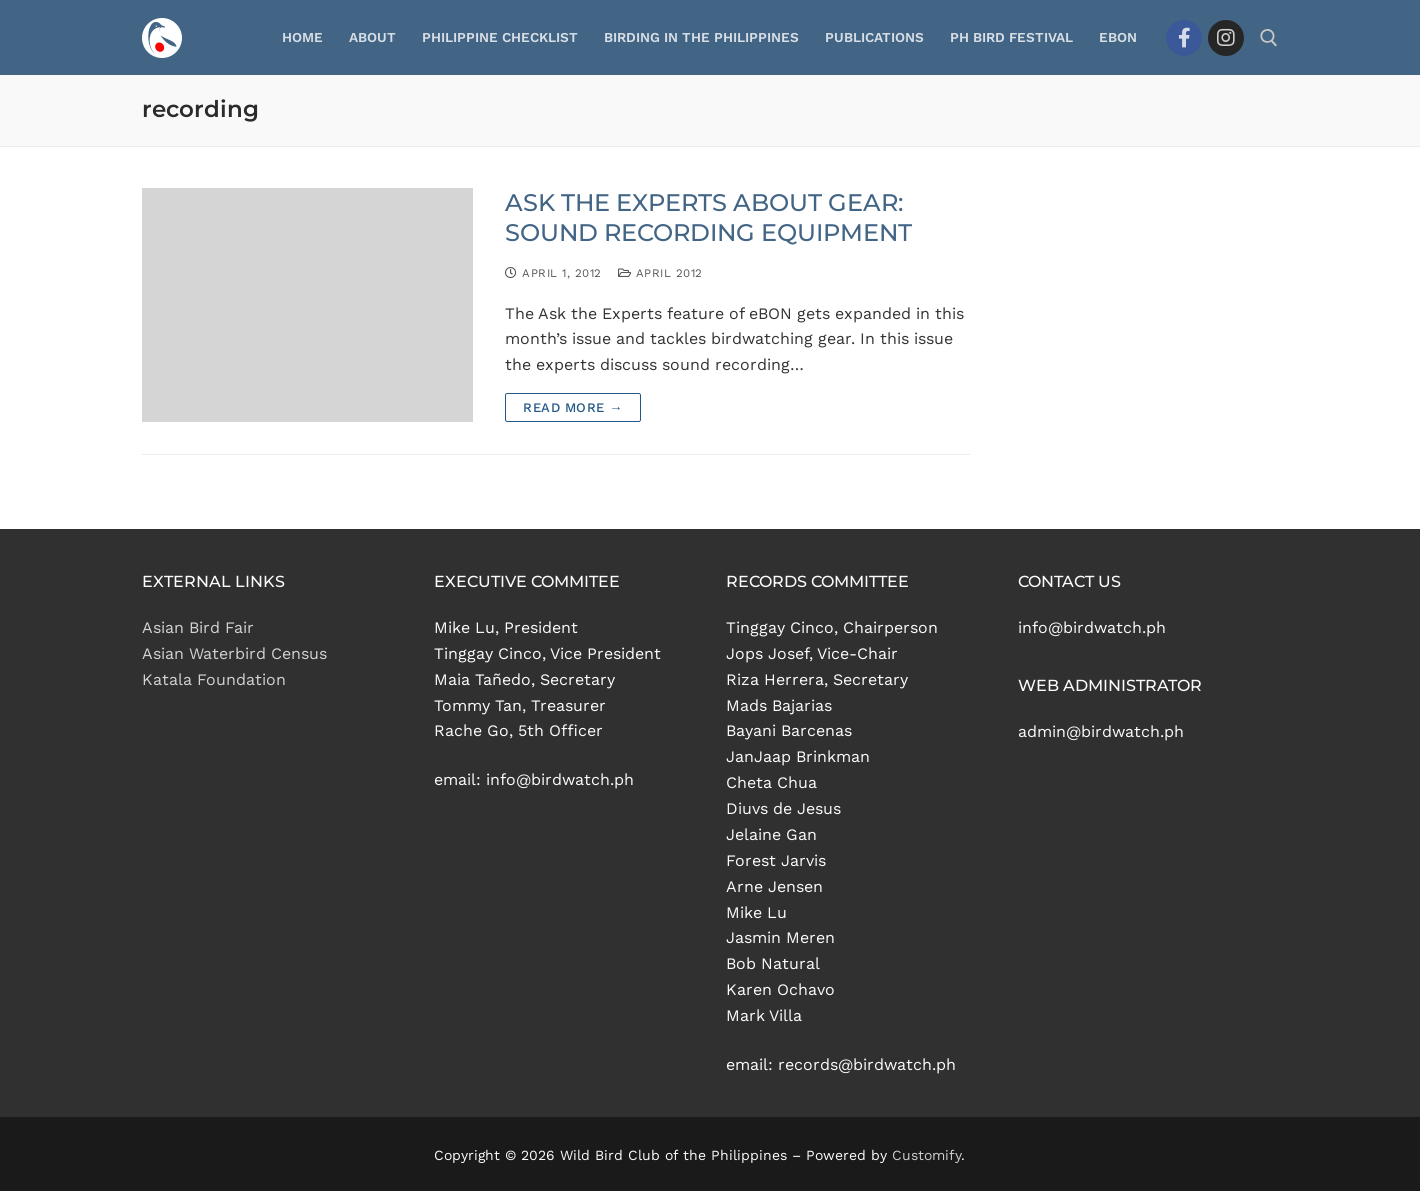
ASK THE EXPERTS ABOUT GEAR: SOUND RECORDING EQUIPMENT (708, 217)
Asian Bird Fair (198, 627)
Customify (926, 1155)
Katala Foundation (214, 679)
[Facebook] (1184, 38)
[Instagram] (1226, 38)
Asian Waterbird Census (234, 653)
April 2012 (660, 273)
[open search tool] (1269, 38)
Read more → (573, 407)
